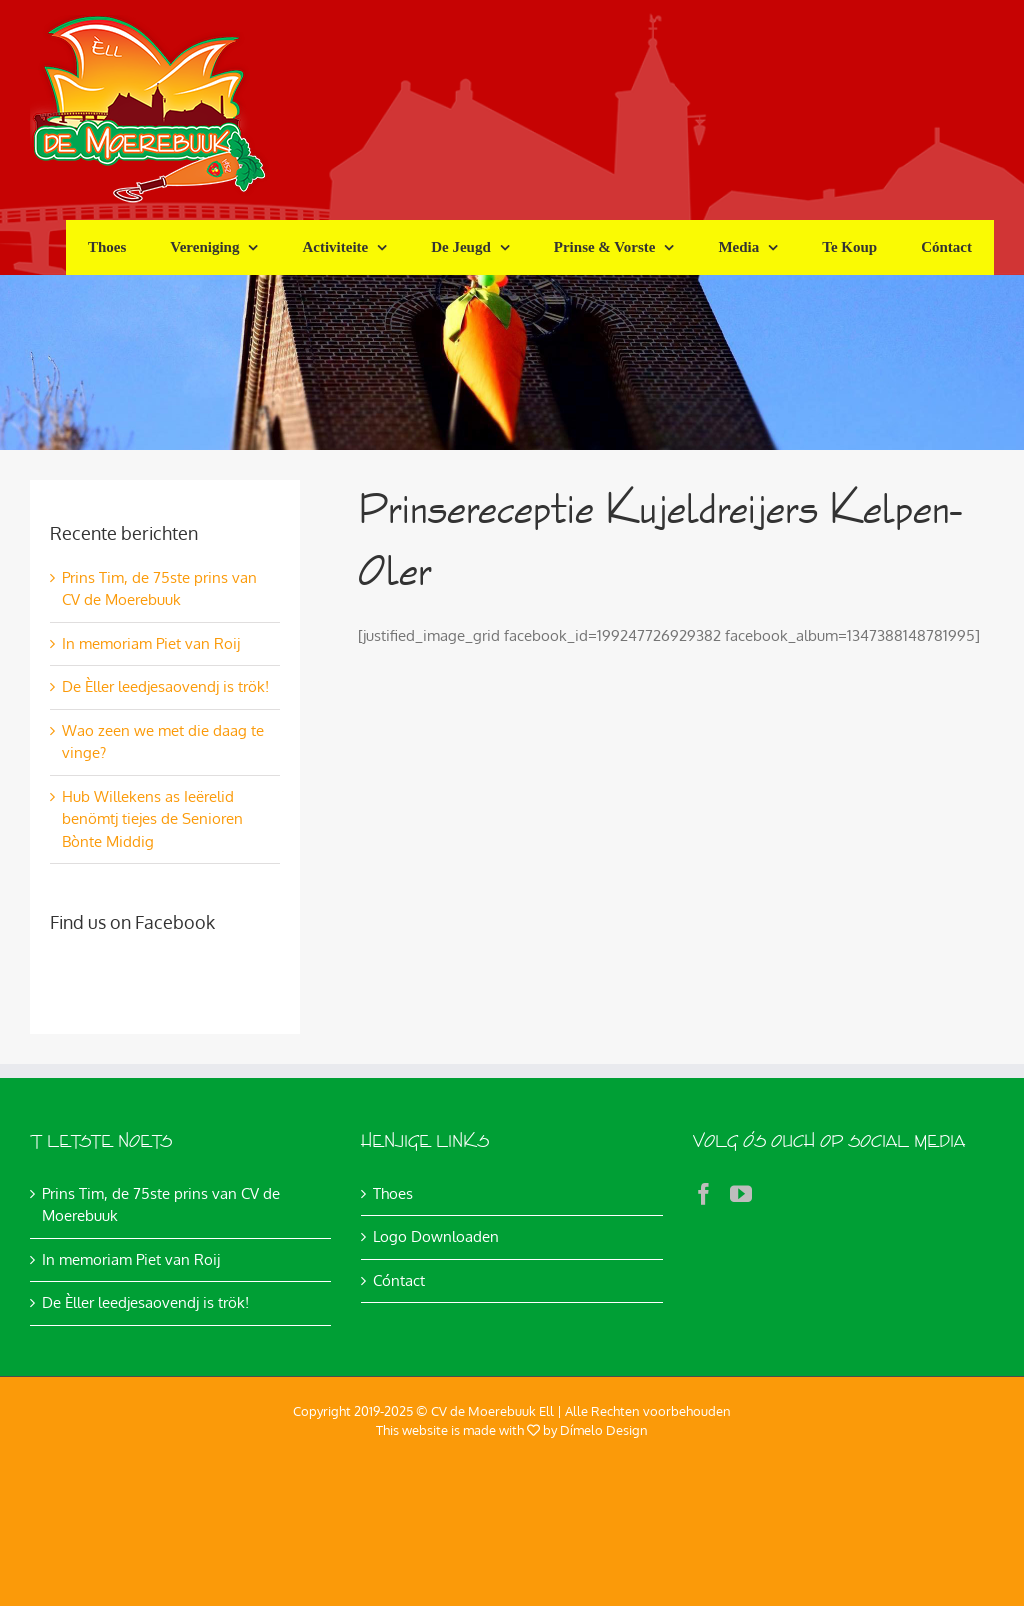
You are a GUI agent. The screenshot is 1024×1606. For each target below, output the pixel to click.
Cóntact (399, 1280)
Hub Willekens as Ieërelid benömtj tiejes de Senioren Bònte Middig (152, 819)
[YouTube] (741, 1194)
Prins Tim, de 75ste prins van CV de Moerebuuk (161, 1205)
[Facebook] (704, 1194)
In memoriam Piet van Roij (151, 643)
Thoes (393, 1193)
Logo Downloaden (436, 1236)
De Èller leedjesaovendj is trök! (165, 686)
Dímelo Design (604, 1430)
